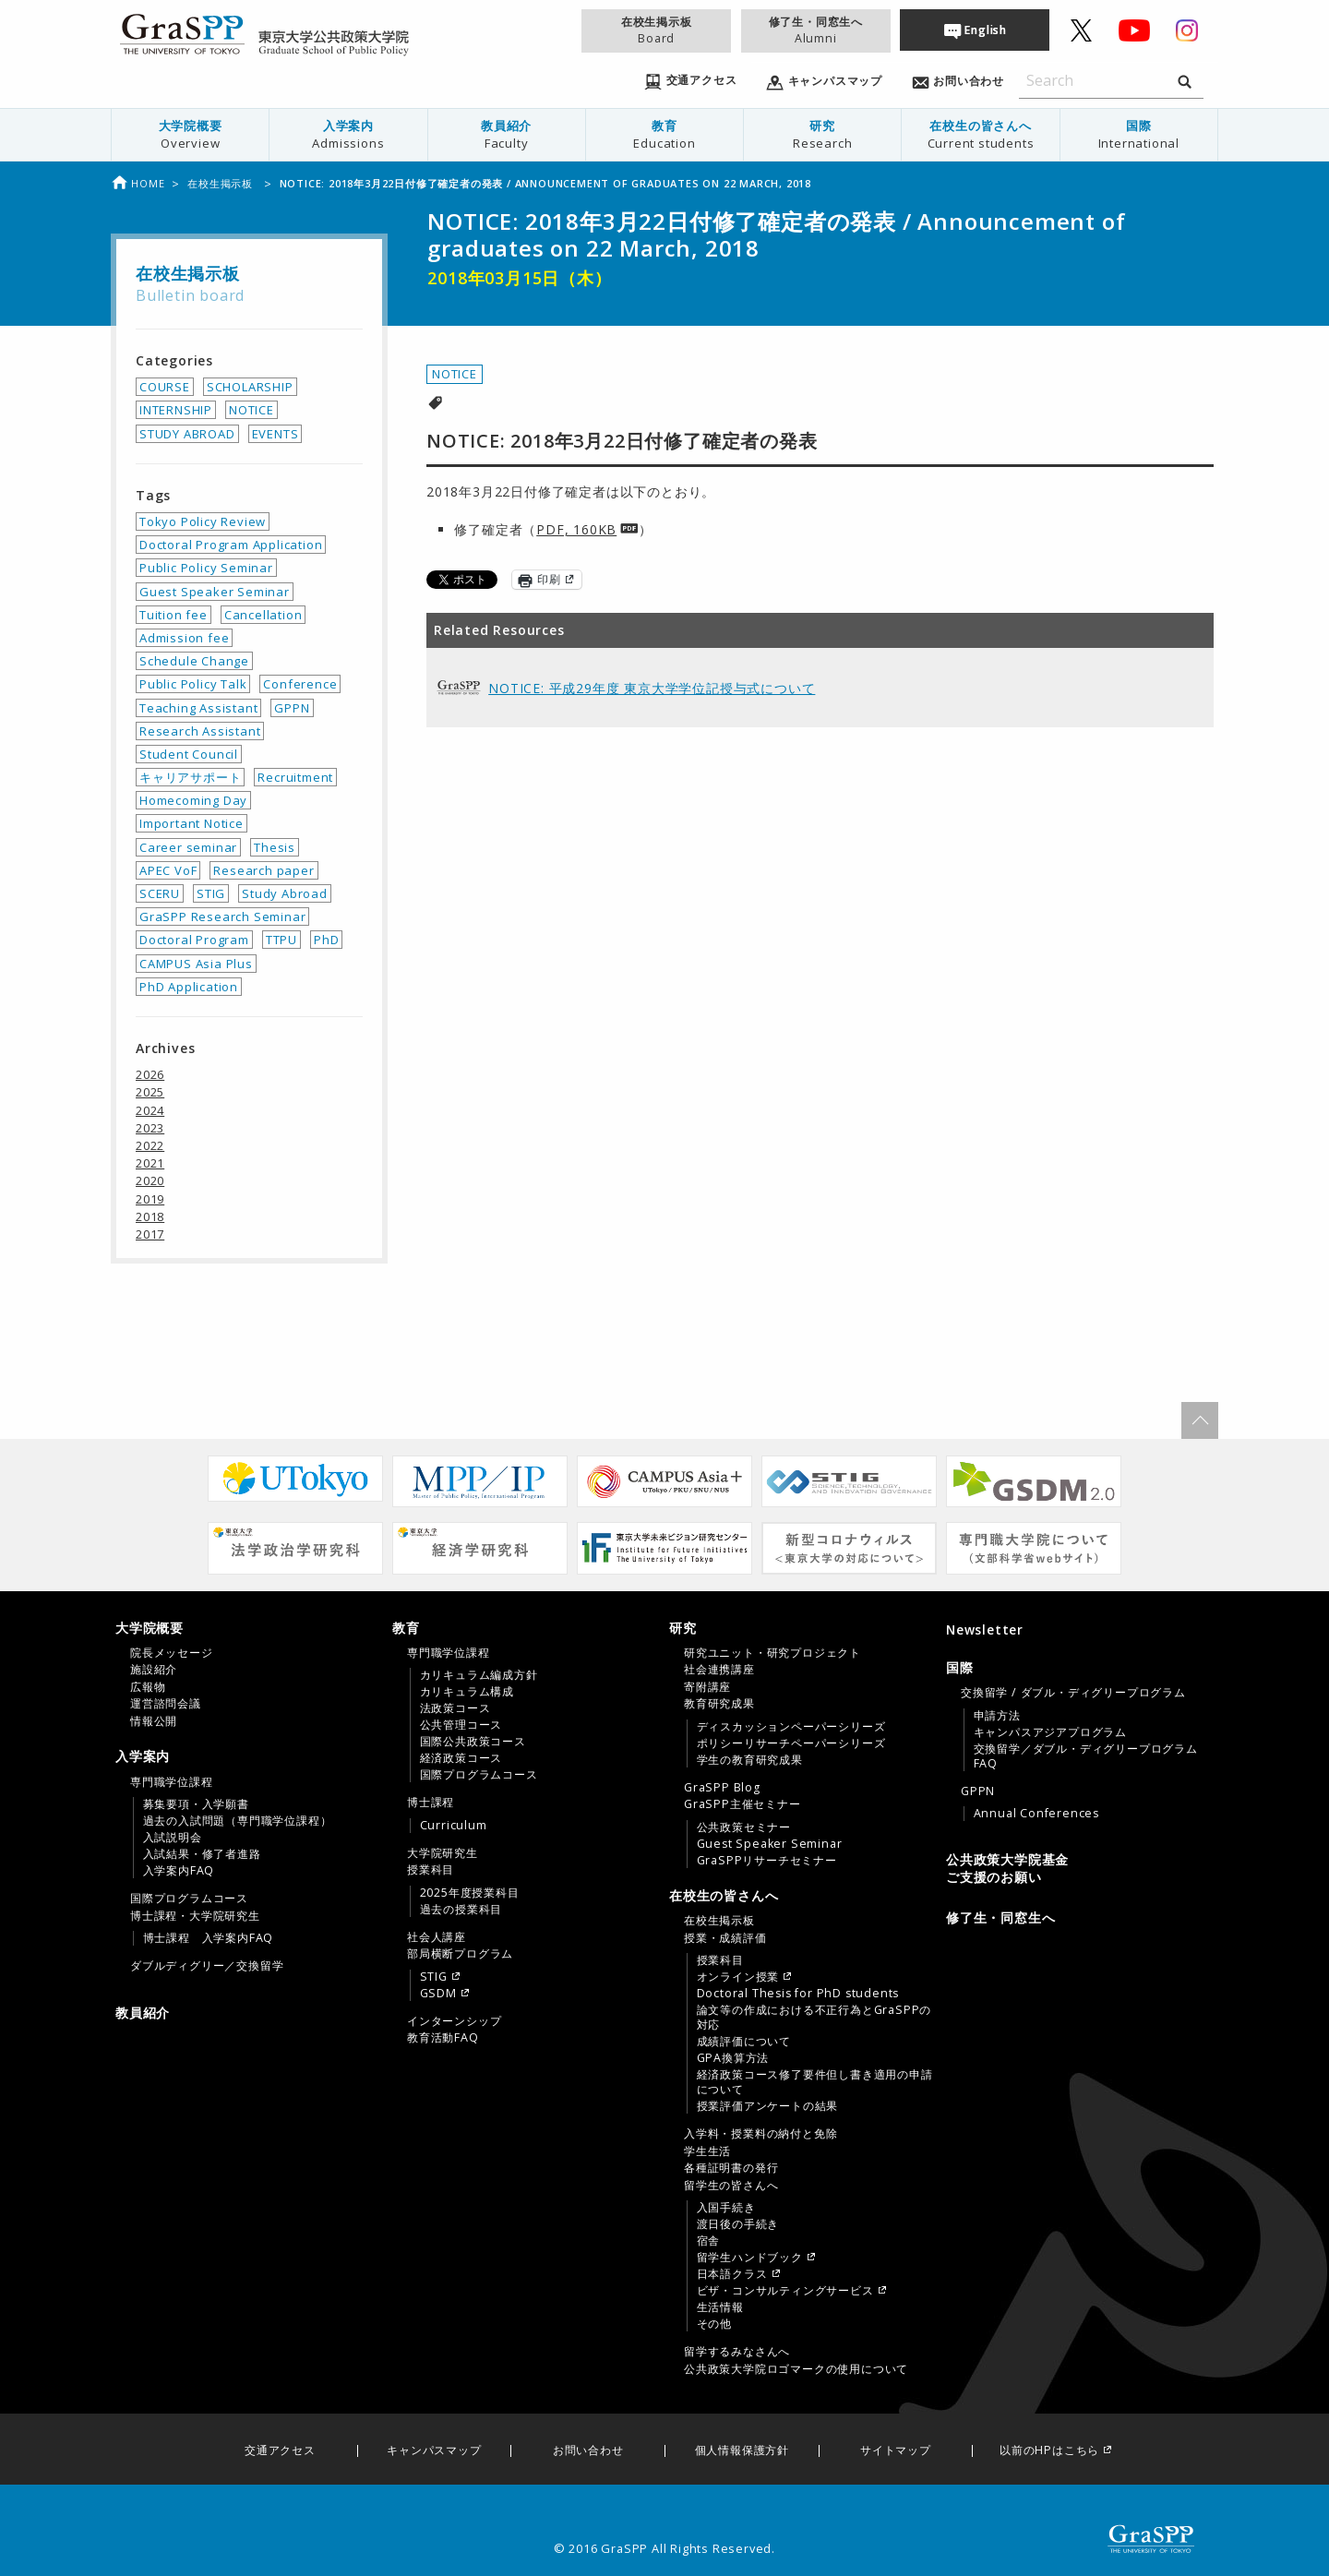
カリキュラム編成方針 (479, 1675)
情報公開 (153, 1721)
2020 (150, 1180)
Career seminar (188, 847)
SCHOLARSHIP (250, 386)
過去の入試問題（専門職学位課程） (237, 1821)
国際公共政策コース (473, 1741)
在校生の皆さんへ (980, 134)
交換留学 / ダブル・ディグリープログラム (1073, 1692)
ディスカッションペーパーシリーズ (791, 1726)
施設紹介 (153, 1669)
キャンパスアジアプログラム (1050, 1732)
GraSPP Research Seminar (222, 916)
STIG (211, 893)
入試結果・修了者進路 (202, 1854)
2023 (150, 1128)
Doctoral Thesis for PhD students (798, 1993)
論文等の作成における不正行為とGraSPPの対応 (814, 2017)
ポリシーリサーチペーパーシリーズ (791, 1743)
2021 (150, 1163)
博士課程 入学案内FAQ (208, 1938)
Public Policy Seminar (206, 567)
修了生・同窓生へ (816, 30)
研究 (822, 134)
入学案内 (347, 134)
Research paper (263, 870)
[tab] (249, 1674)
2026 (150, 1074)
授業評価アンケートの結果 (768, 2106)
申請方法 (997, 1715)
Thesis (274, 847)
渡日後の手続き (738, 2224)
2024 (150, 1110)
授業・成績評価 (725, 1938)
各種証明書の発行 (731, 2168)
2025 (150, 1092)
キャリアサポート (190, 777)
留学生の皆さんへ (731, 2185)
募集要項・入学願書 (196, 1804)
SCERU (159, 893)
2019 (150, 1199)
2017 (150, 1234)
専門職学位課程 (171, 1782)
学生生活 (707, 2151)
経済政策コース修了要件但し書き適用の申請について (815, 2082)
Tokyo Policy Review (202, 521)
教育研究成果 (719, 1703)
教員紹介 (506, 134)
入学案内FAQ (179, 1870)
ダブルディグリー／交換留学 (206, 1966)
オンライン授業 (738, 1977)
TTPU (281, 939)
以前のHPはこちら (1049, 2451)
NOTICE (454, 373)
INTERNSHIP (175, 409)
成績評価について (744, 2041)
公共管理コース (461, 1725)
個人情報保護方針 (742, 2451)
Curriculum (453, 1825)
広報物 (147, 1687)
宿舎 (709, 2241)
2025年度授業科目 (470, 1893)
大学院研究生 (442, 1853)
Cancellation (263, 614)
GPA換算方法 (733, 2058)
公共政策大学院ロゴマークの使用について (796, 2369)
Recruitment (295, 777)
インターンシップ (454, 2021)
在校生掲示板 (656, 30)
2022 (150, 1145)
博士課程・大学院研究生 (195, 1916)
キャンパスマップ (434, 2451)
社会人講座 (436, 1937)
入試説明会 (172, 1837)
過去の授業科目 (461, 1909)
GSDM (438, 1993)
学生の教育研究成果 (750, 1760)
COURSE (164, 386)
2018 (150, 1216)
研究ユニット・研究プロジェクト (772, 1653)
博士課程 (430, 1802)
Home (137, 183)
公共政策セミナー (744, 1827)
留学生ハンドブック (750, 2257)
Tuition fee (173, 614)
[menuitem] (190, 135)
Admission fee (184, 637)
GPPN (291, 708)
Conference (300, 684)
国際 (1138, 134)
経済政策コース (461, 1758)
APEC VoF (168, 870)
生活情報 (720, 2307)
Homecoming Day (193, 800)
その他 (714, 2324)
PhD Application (188, 986)
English (985, 30)
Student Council (188, 754)
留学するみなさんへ (737, 2351)
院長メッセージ (171, 1653)
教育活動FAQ (443, 2038)
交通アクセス (280, 2451)
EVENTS (275, 433)
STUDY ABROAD (187, 433)
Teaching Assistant (198, 708)
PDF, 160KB (576, 529)
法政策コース (455, 1708)
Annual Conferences (1036, 1813)
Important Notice (191, 823)
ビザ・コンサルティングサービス (785, 2290)
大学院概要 (190, 134)
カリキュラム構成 (467, 1691)
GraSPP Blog (722, 1787)
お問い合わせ (588, 2451)
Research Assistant (199, 731)
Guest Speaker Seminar (214, 591)
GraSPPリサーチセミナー (767, 1860)
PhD (326, 939)
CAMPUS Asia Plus (196, 963)
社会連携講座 (719, 1669)
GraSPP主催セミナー (742, 1804)
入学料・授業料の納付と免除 (760, 2134)
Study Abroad (285, 893)
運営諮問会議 (165, 1703)
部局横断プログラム (460, 1954)
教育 (664, 134)
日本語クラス (732, 2274)
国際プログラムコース (189, 1898)
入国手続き (726, 2207)
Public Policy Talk (192, 684)
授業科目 (430, 1870)
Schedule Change (194, 661)
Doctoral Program (194, 939)
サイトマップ (895, 2451)
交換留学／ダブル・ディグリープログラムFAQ (1086, 1756)
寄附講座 (707, 1687)
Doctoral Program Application (230, 544)
